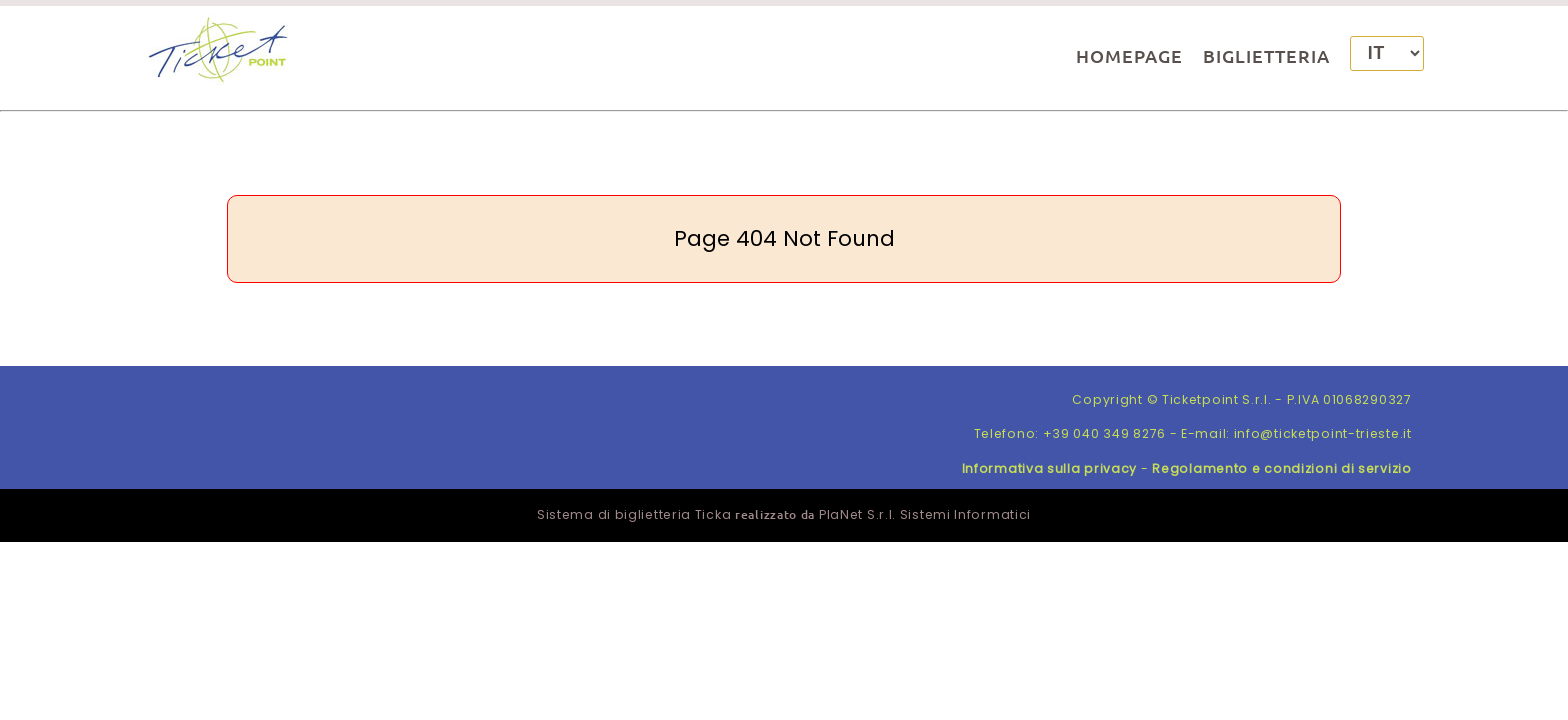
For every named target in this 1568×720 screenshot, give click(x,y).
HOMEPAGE (1129, 55)
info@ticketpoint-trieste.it (1323, 433)
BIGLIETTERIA (1266, 55)
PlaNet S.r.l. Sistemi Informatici (925, 514)
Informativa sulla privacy (1050, 468)
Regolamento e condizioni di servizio (1281, 468)
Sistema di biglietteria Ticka (634, 514)
